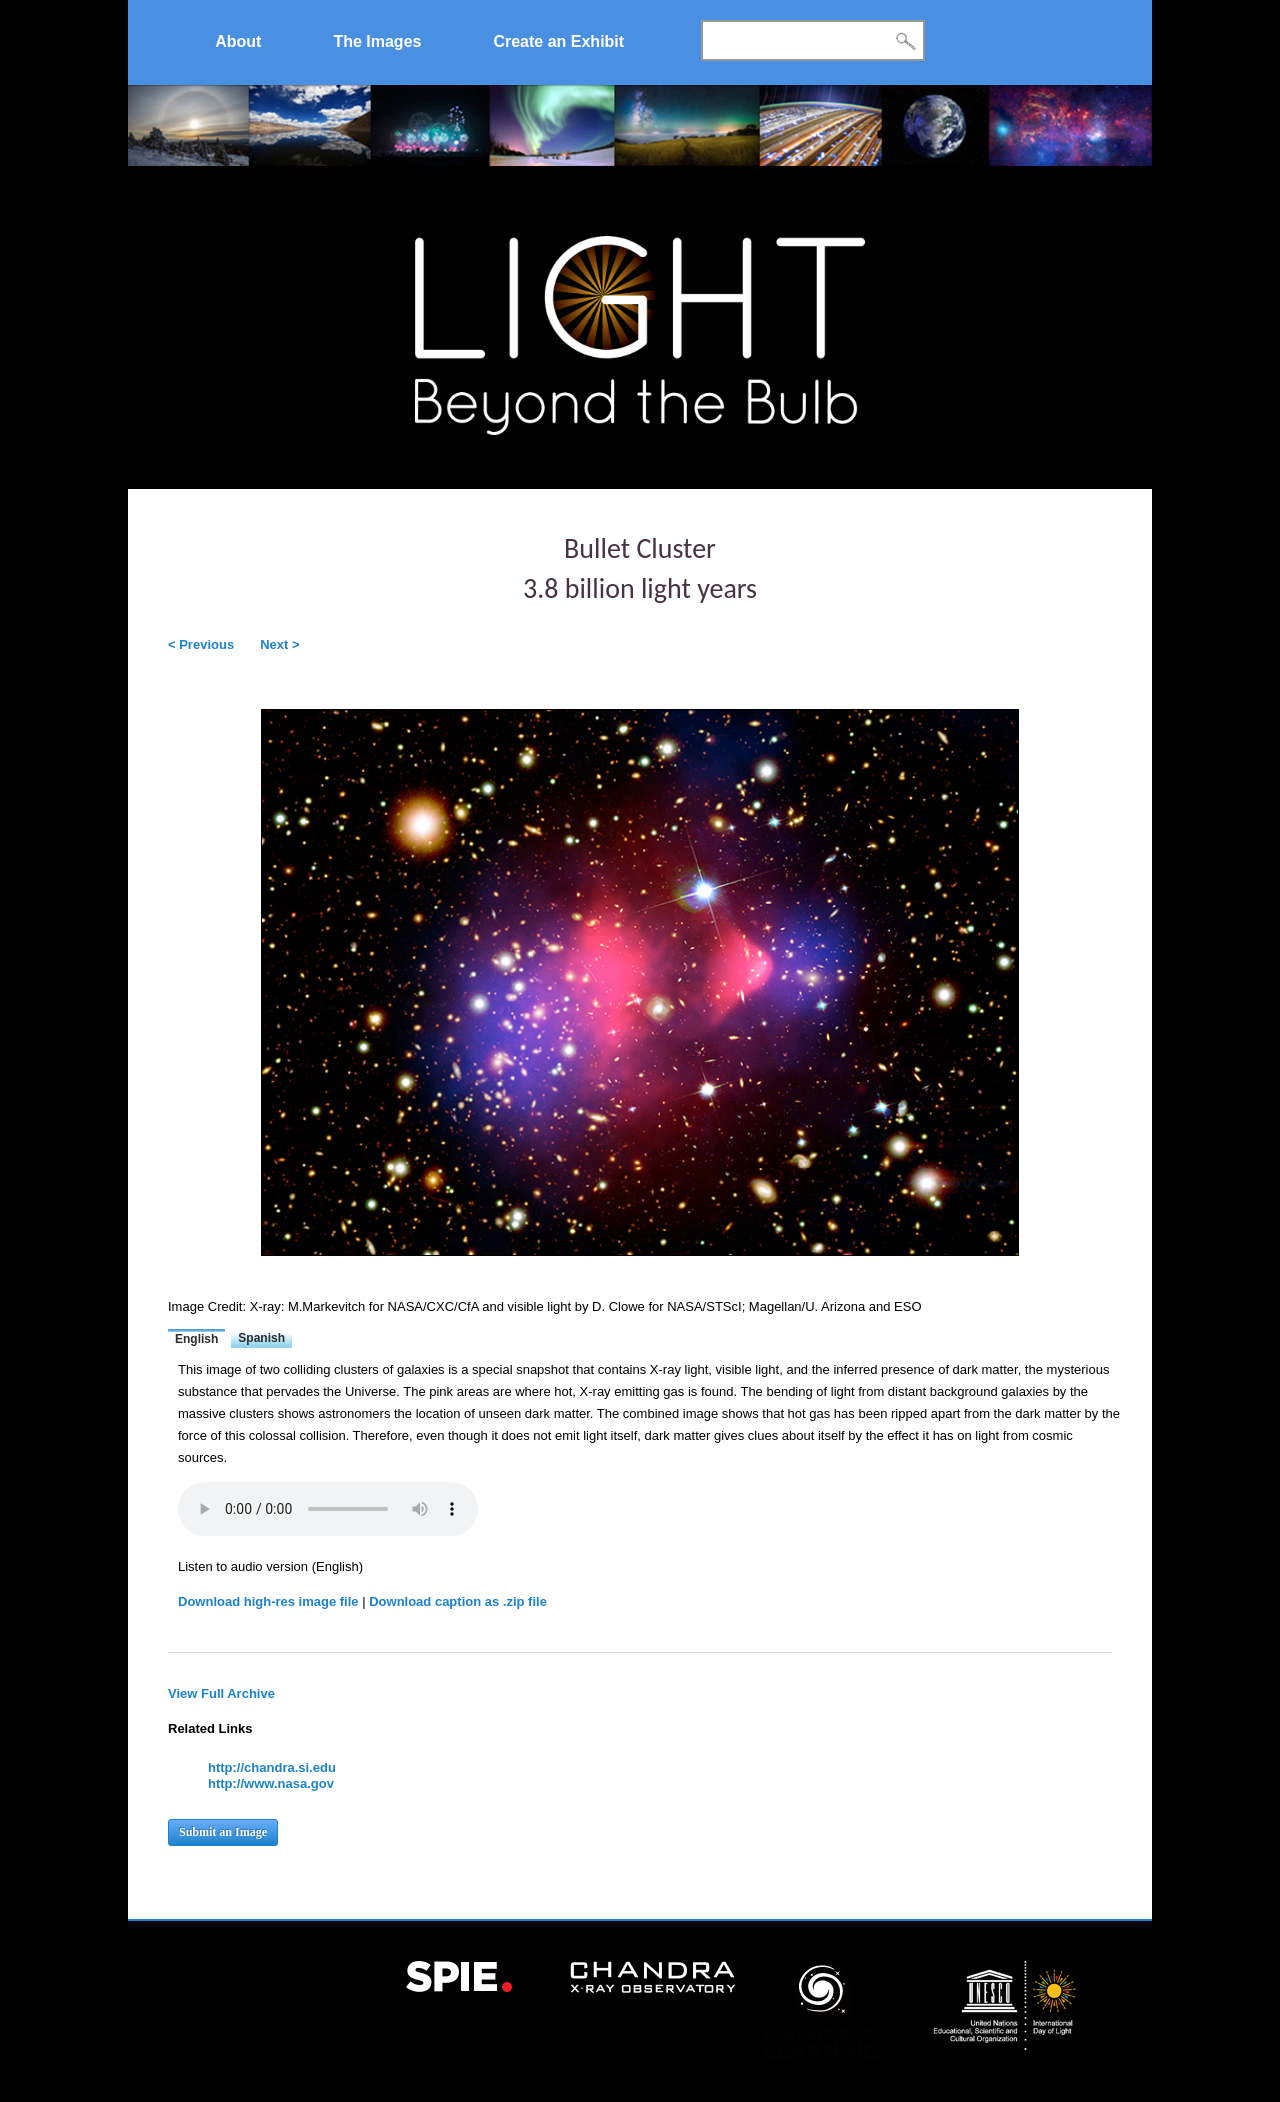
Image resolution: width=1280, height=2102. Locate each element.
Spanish (261, 1338)
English (196, 1339)
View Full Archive (221, 1693)
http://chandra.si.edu (272, 1767)
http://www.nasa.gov (271, 1783)
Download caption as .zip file (458, 1601)
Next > (279, 644)
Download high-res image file (268, 1601)
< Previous (201, 644)
